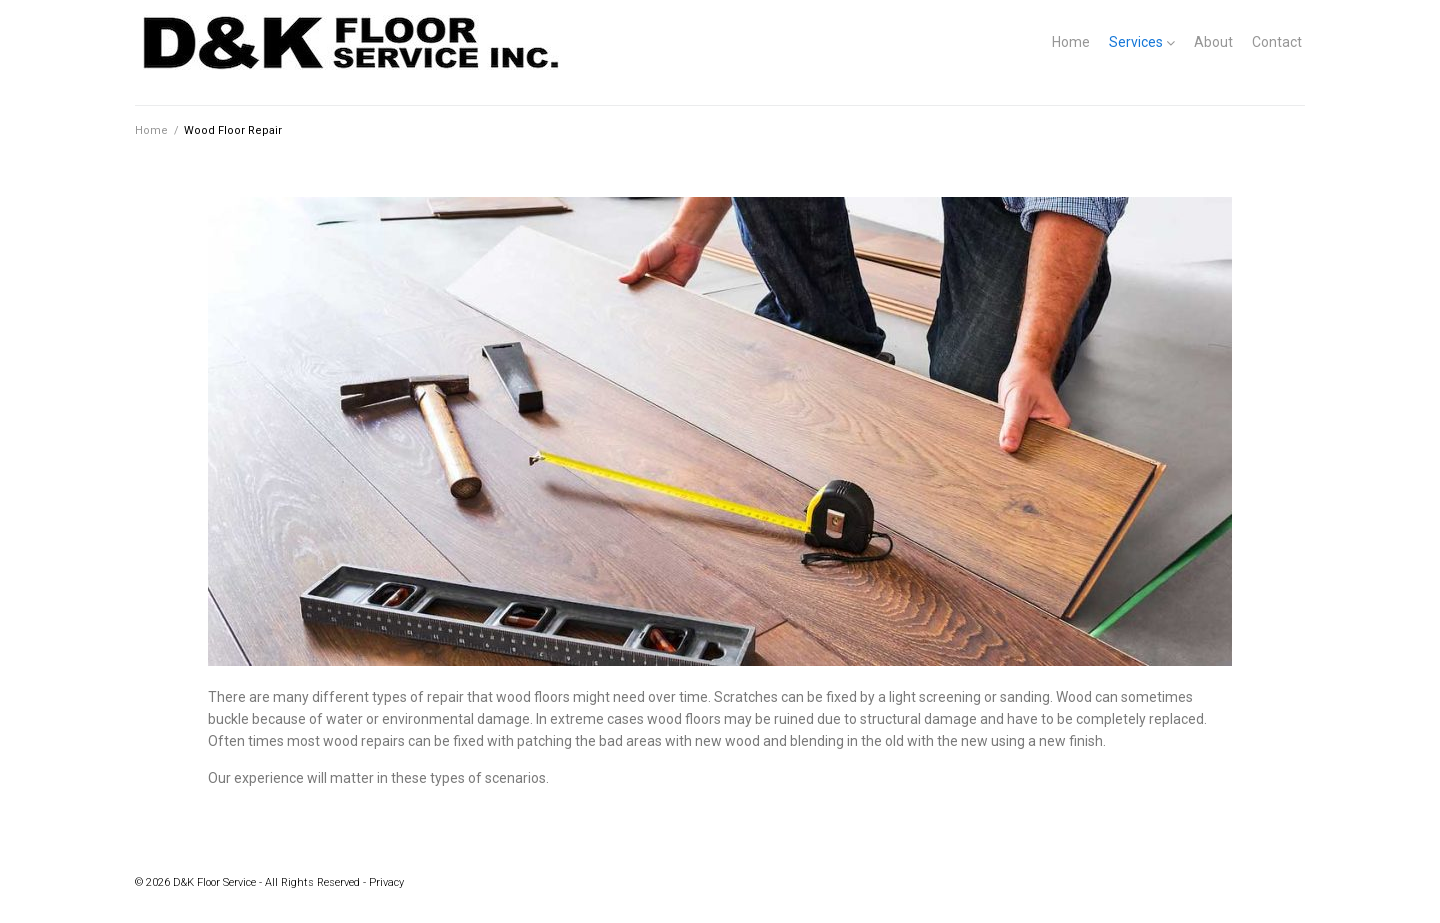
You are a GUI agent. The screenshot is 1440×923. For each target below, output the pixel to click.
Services (1136, 42)
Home (1071, 42)
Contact (1277, 42)
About (1213, 42)
